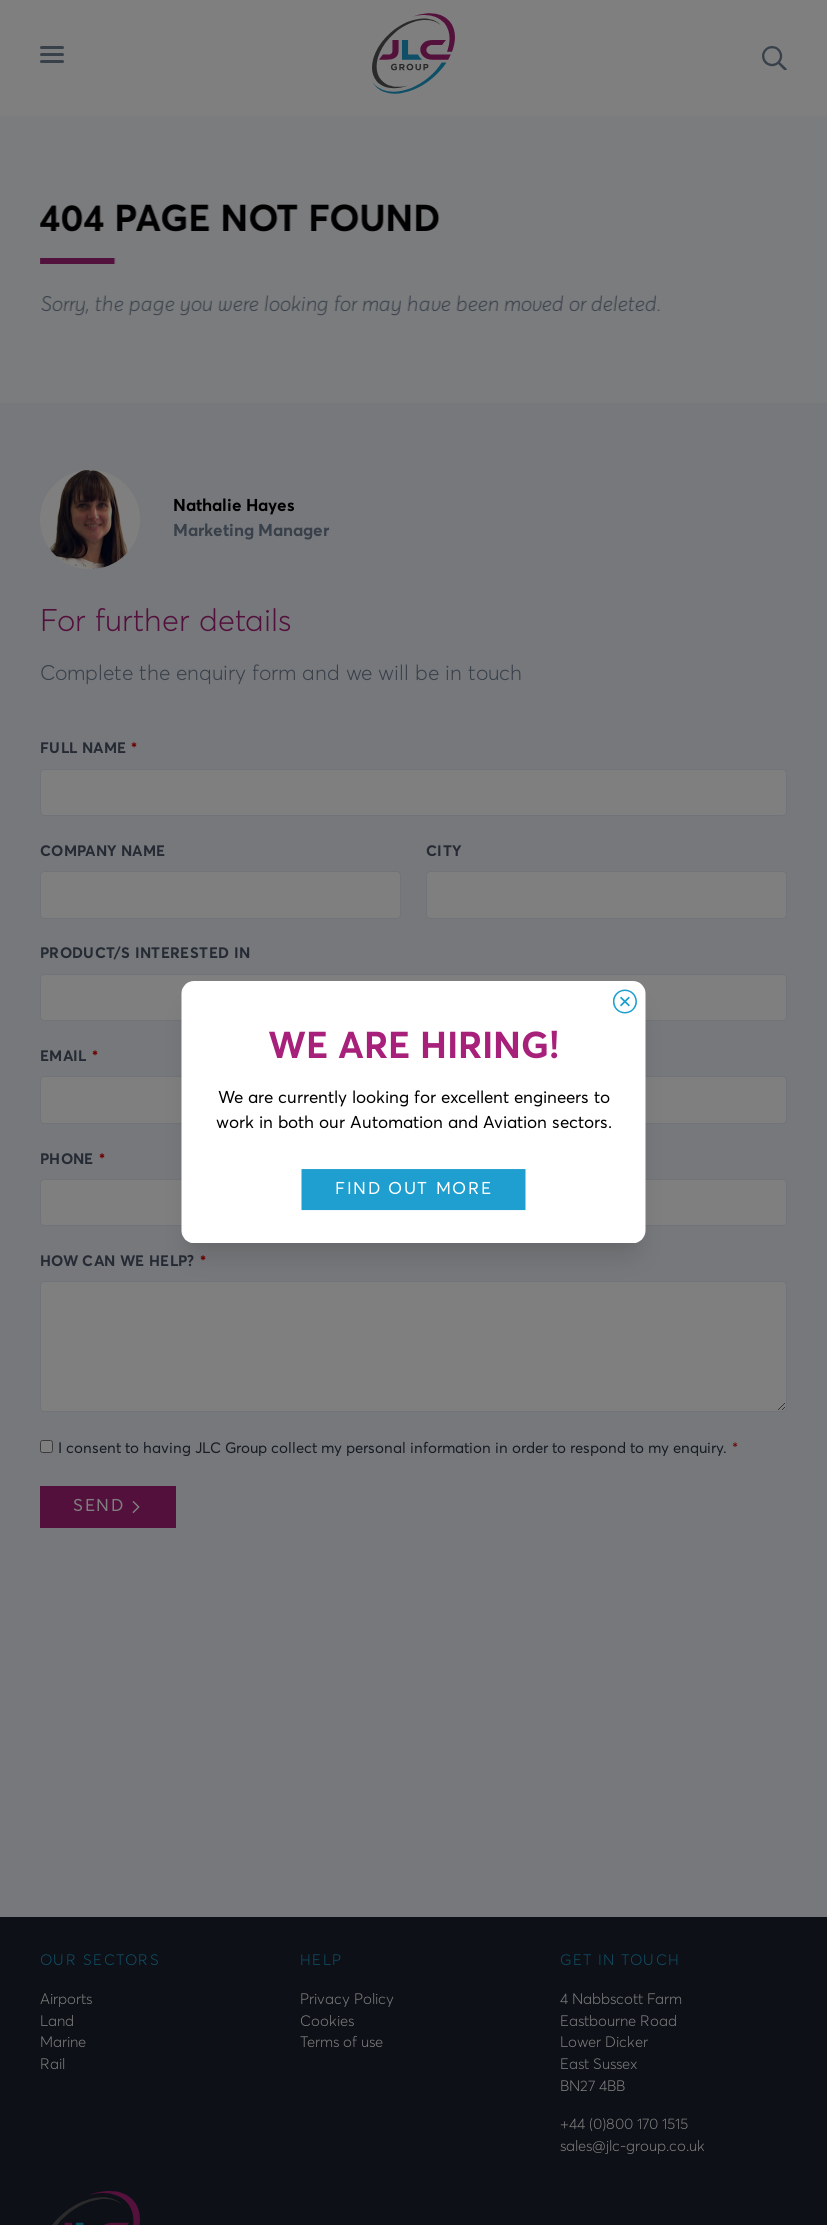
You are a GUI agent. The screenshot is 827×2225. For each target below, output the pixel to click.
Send (108, 1505)
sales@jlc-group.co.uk (632, 2146)
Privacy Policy (347, 1999)
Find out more (414, 1188)
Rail (52, 2064)
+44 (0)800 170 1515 (624, 2124)
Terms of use (341, 2042)
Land (57, 2021)
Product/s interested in (145, 953)
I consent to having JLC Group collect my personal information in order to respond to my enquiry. (392, 1448)
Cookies (327, 2021)
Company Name (102, 851)
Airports (66, 1999)
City (443, 851)
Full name (83, 748)
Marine (63, 2042)
